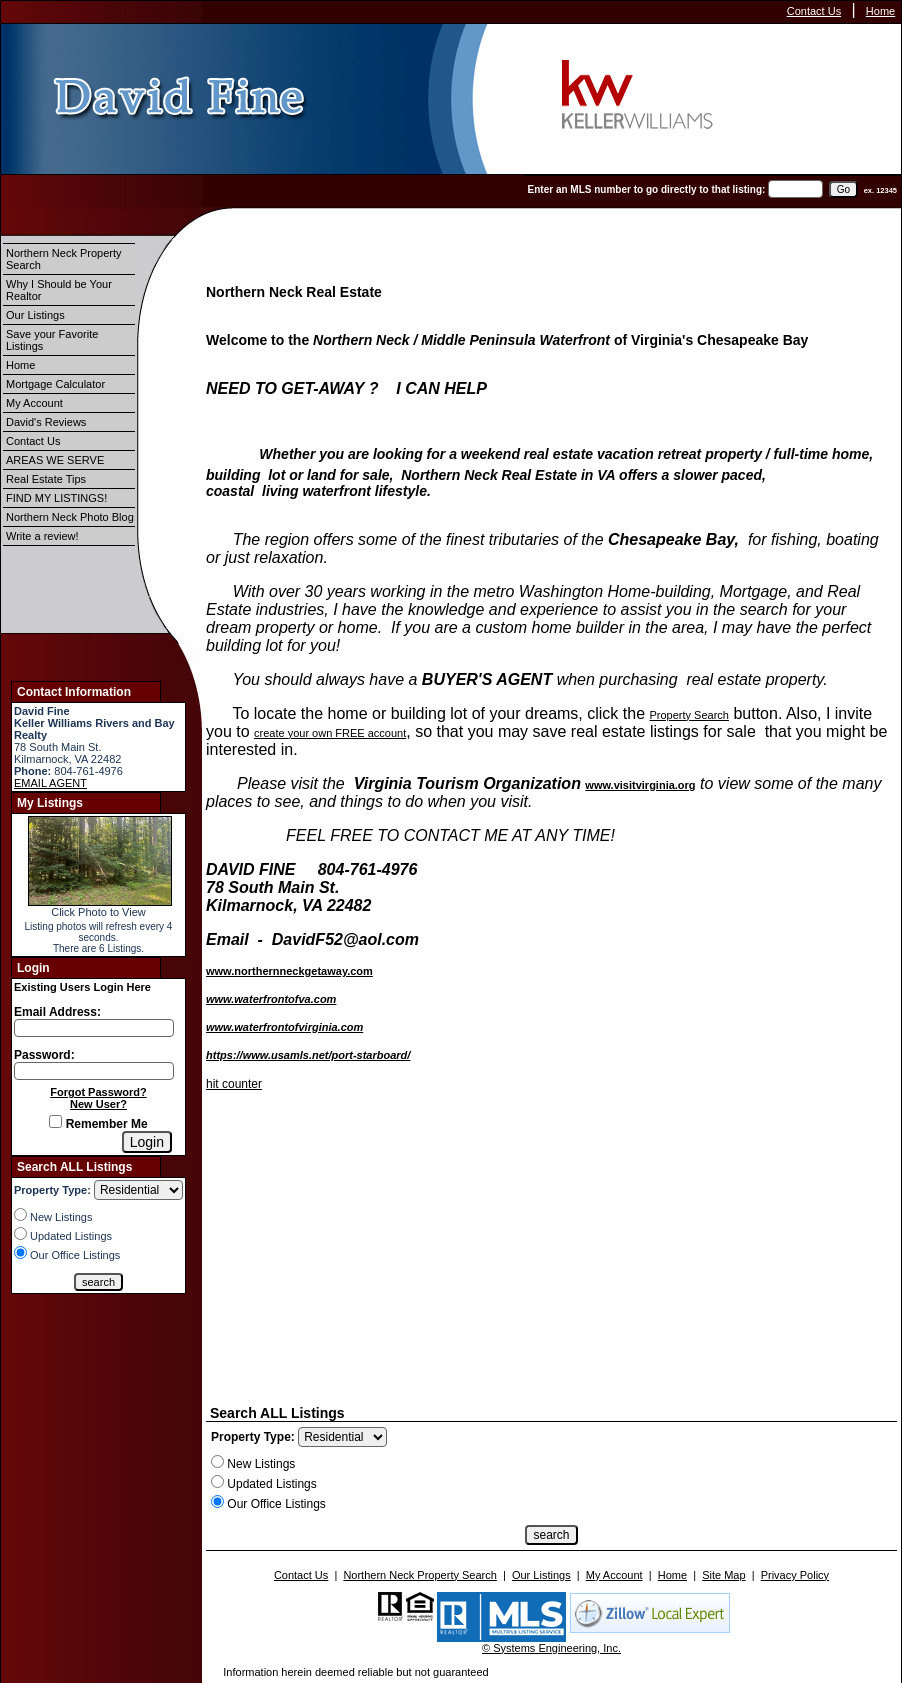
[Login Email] (94, 1028)
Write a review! (42, 536)
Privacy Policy (795, 1575)
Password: (44, 1055)
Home (880, 11)
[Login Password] (94, 1071)
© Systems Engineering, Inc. (551, 1648)
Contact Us (814, 11)
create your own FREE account (330, 733)
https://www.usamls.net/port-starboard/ (308, 1055)
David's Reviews (46, 422)
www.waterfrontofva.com (271, 999)
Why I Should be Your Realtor (59, 290)
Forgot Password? (98, 1092)
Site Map (723, 1575)
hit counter (234, 1084)
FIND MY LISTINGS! (56, 498)
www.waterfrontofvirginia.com (284, 1027)
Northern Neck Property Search (64, 259)
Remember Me (98, 1124)
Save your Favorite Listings (52, 340)
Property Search (688, 715)
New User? (98, 1104)
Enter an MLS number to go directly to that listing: (647, 189)
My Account (34, 403)
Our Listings (35, 315)
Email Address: (57, 1012)
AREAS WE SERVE (55, 460)
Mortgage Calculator (55, 384)
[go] (843, 189)
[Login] (147, 1142)
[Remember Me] (55, 1121)
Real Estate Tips (46, 479)
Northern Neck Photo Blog (70, 517)
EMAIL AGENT (50, 783)
